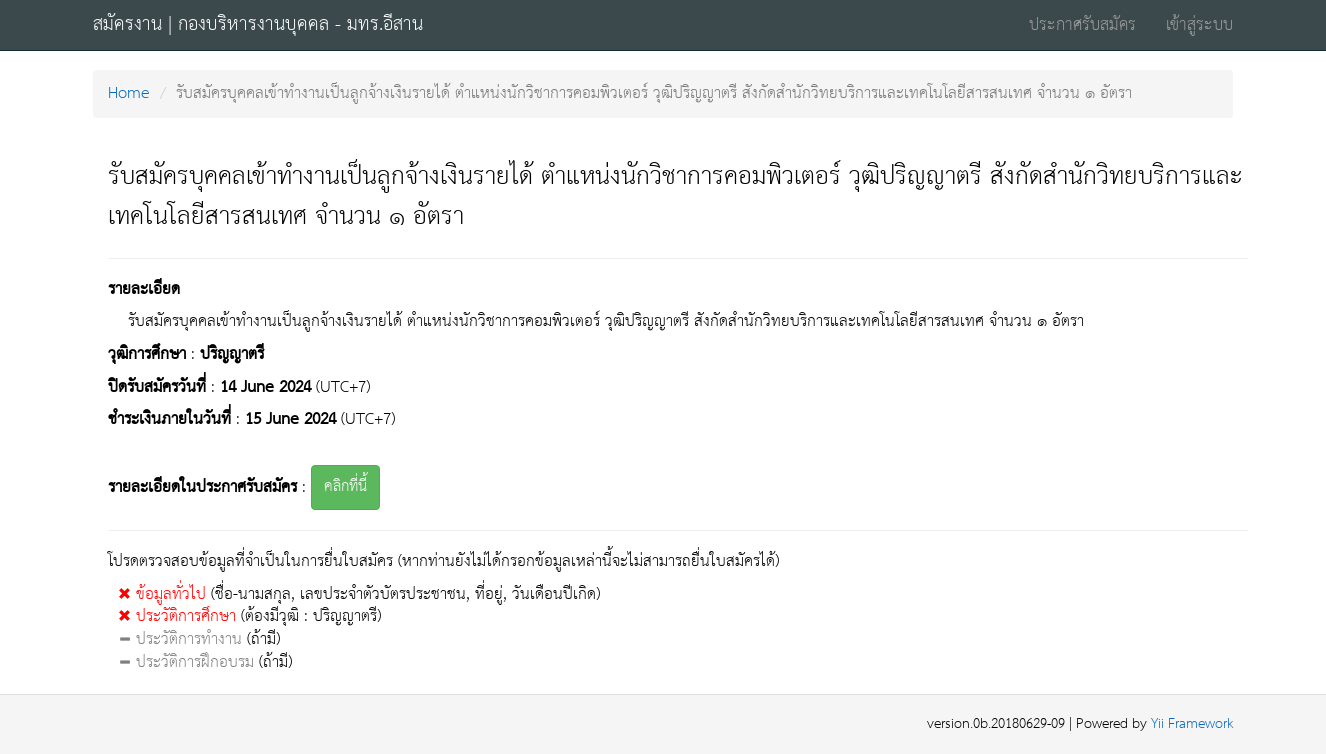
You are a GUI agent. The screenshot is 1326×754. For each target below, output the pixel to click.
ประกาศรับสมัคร (1082, 25)
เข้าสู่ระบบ (1199, 25)
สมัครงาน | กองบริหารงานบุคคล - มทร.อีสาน (258, 25)
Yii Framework (1192, 724)
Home (129, 93)
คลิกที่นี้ (345, 487)
